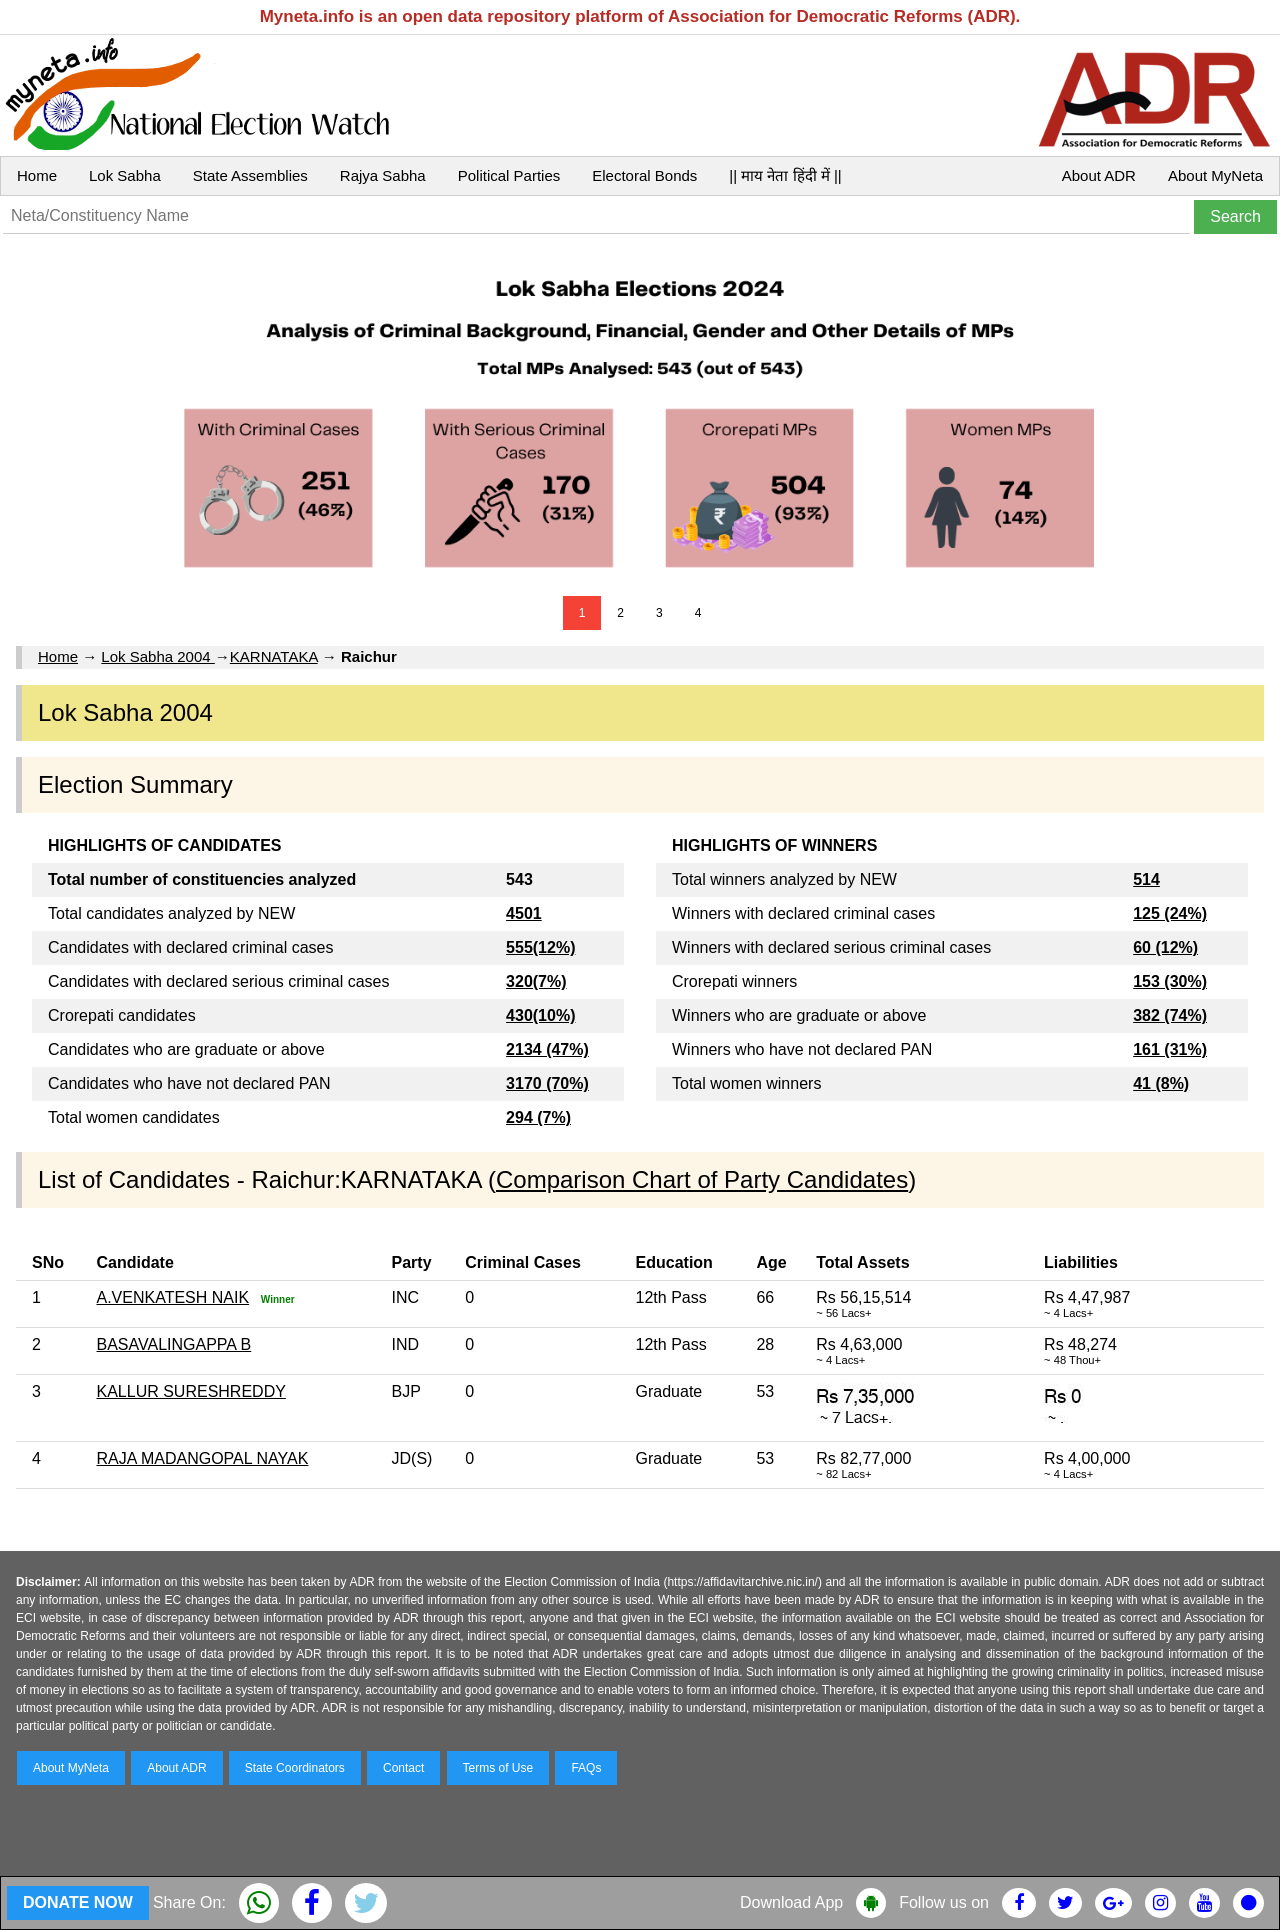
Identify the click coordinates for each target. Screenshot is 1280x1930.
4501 (524, 913)
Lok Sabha (125, 175)
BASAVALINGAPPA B (173, 1344)
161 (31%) (1170, 1049)
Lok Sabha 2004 (157, 656)
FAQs (586, 1768)
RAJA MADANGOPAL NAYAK (202, 1458)
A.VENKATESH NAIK (172, 1297)
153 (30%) (1170, 981)
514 (1146, 879)
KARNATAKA (274, 656)
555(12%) (540, 947)
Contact (403, 1768)
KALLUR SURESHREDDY (190, 1391)
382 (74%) (1170, 1015)
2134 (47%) (547, 1049)
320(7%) (536, 981)
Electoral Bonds (644, 175)
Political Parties (509, 175)
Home (37, 175)
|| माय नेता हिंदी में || (785, 175)
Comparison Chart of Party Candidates (702, 1179)
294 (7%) (538, 1117)
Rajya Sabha (383, 175)
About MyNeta (1215, 175)
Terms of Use (498, 1768)
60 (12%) (1165, 947)
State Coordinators (295, 1768)
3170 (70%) (547, 1083)
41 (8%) (1161, 1083)
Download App (791, 1902)
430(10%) (540, 1015)
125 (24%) (1170, 913)
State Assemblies (250, 175)
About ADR (1099, 175)
